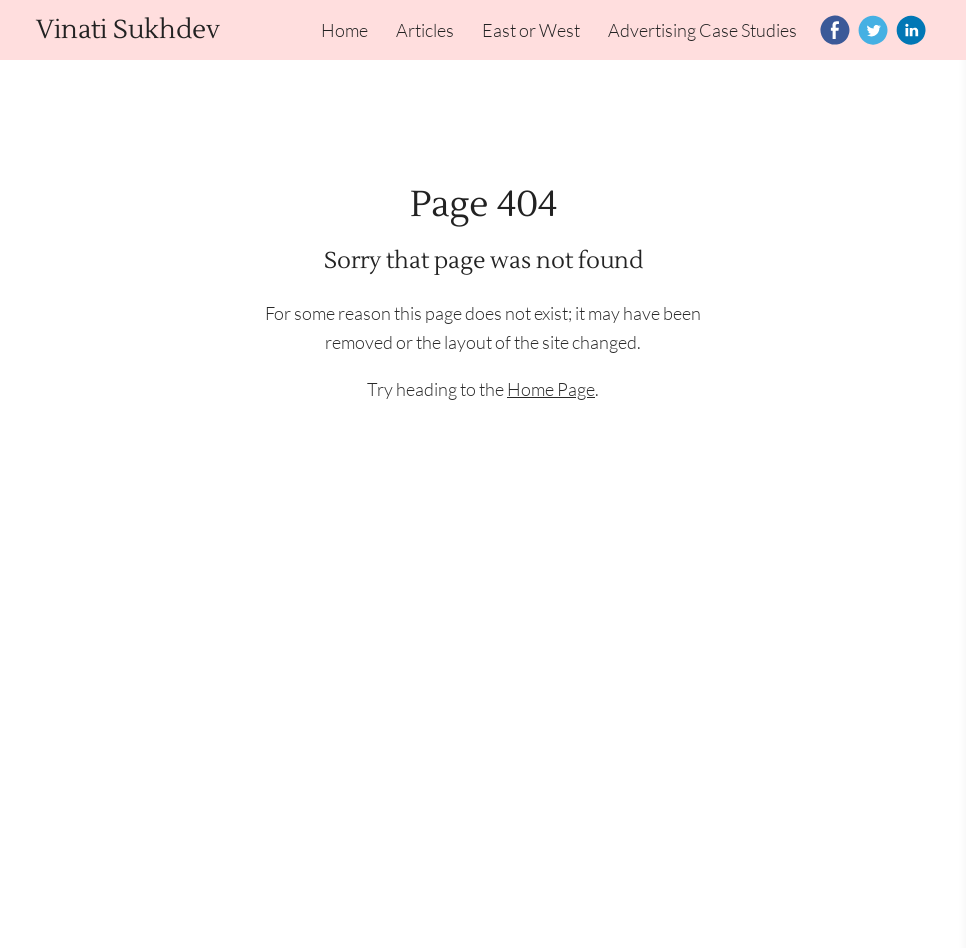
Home (344, 30)
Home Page (551, 389)
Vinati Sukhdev (128, 30)
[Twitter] (873, 30)
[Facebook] (835, 30)
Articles (425, 30)
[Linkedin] (911, 30)
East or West (531, 30)
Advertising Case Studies (702, 30)
